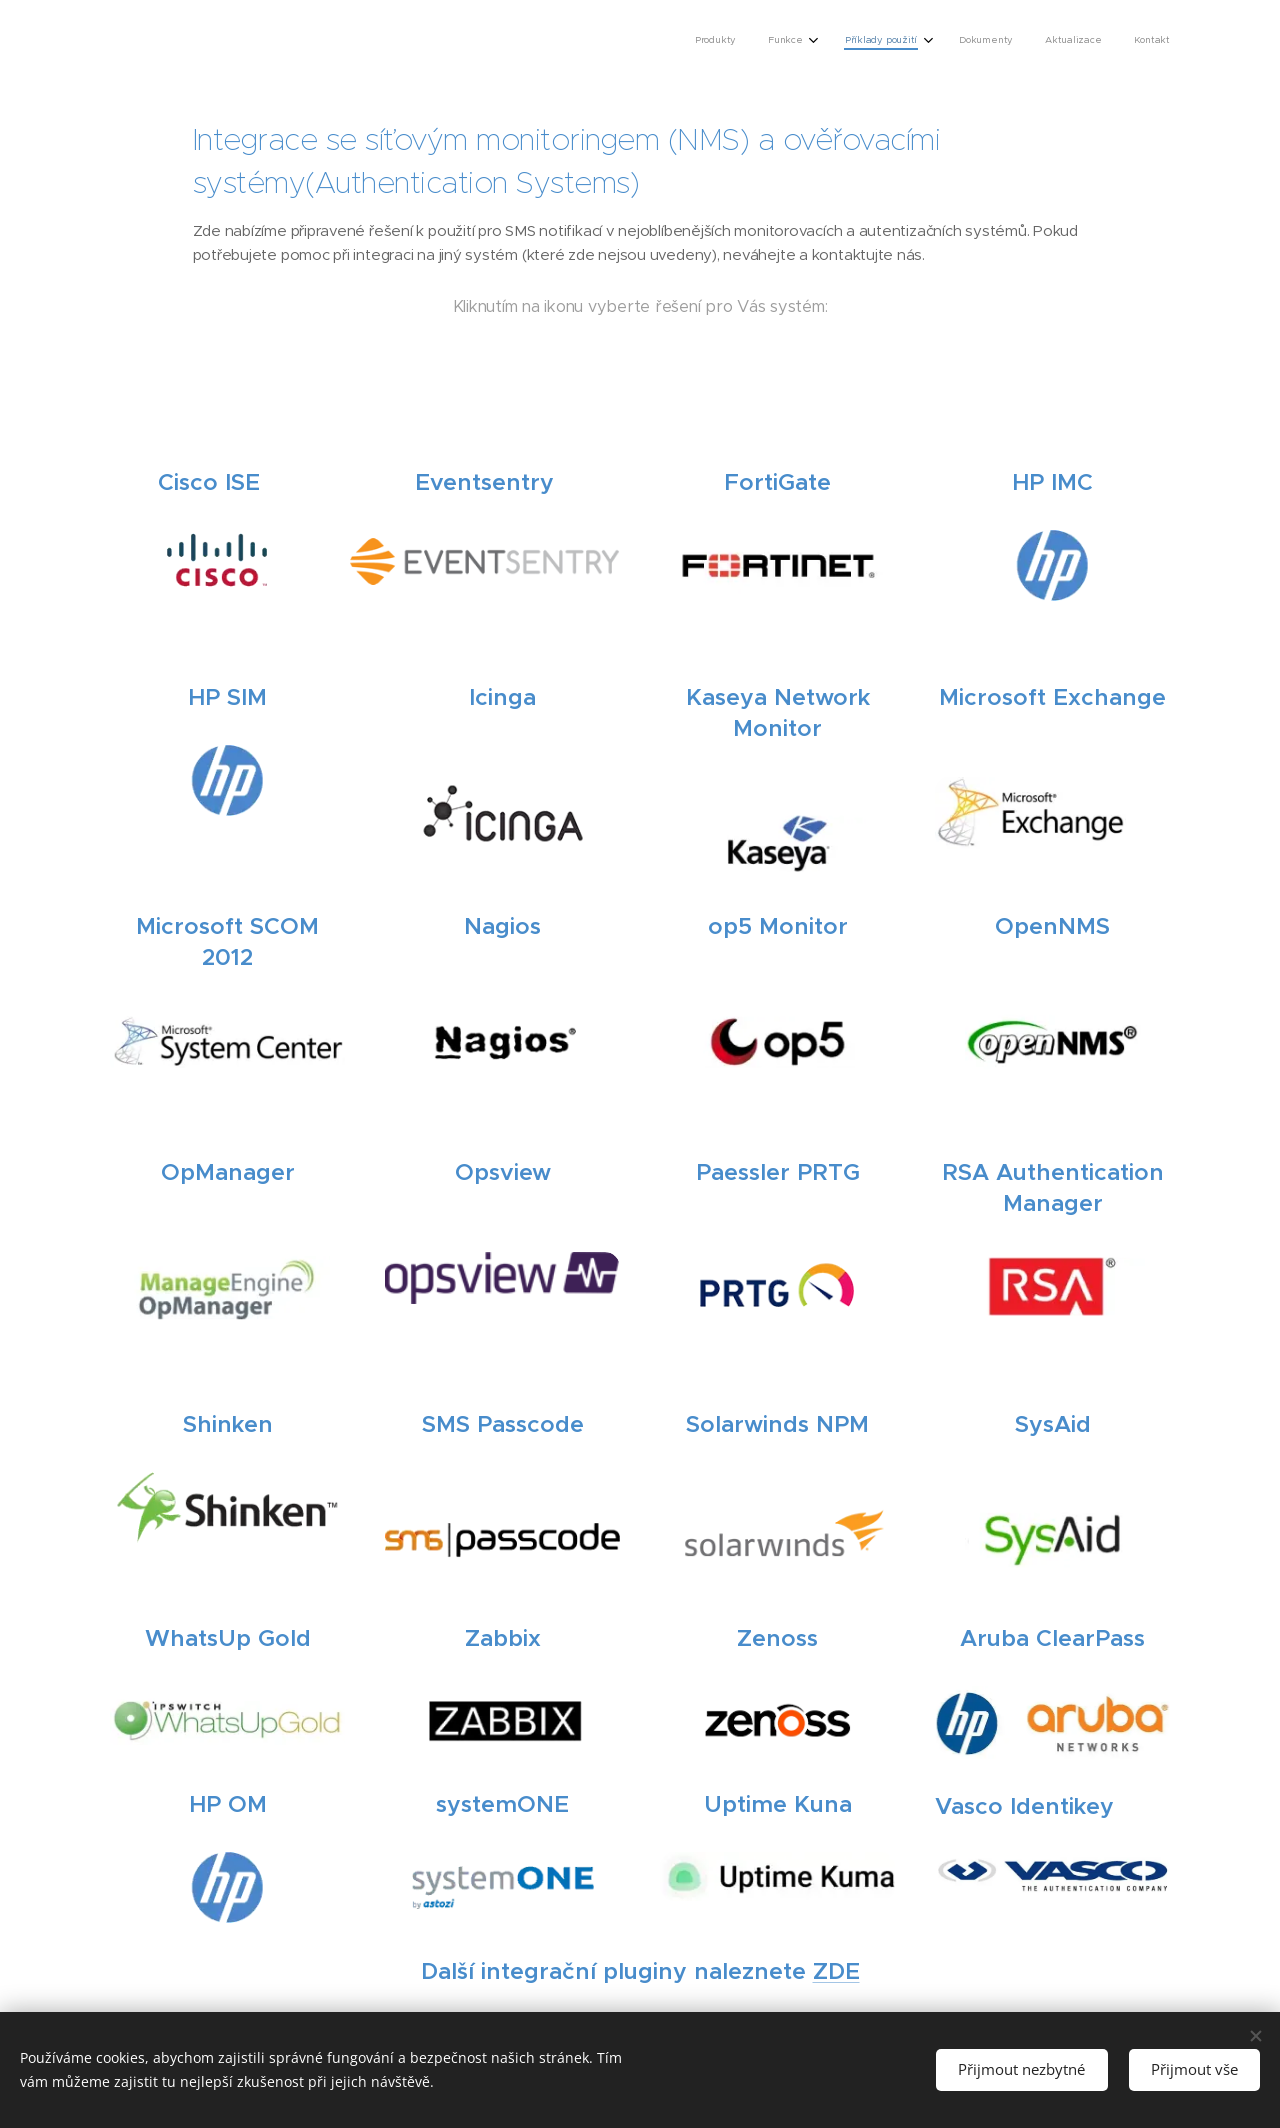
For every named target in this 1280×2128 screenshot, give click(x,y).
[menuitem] (995, 41)
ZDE (836, 1971)
